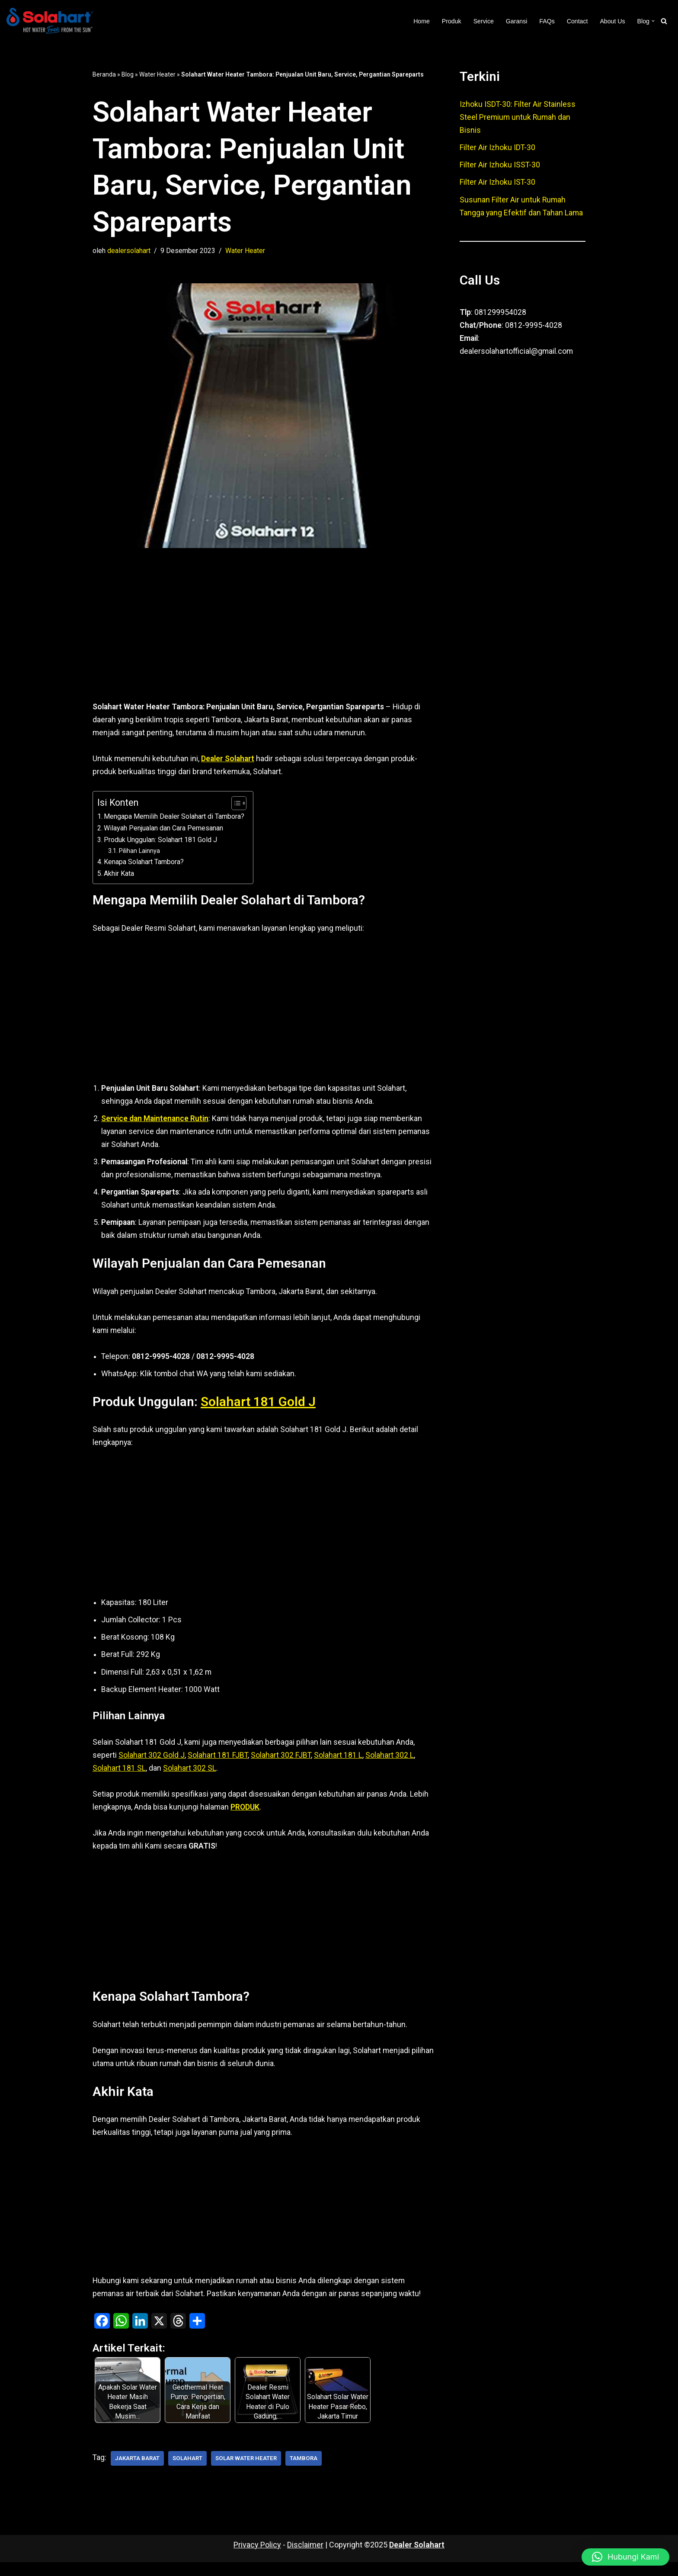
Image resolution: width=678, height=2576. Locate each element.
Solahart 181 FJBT (218, 1764)
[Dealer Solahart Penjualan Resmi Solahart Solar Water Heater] (51, 21)
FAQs (545, 20)
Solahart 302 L (390, 1764)
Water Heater (157, 74)
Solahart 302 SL (189, 1778)
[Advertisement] (263, 638)
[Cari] (664, 21)
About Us (612, 20)
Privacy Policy (257, 2558)
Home (419, 20)
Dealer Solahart (417, 2558)
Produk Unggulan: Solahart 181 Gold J (160, 842)
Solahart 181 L (339, 1764)
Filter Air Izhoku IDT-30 (498, 148)
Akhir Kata (119, 876)
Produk (449, 20)
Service (481, 20)
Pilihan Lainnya (139, 853)
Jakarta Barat (138, 2471)
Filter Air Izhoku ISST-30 (500, 165)
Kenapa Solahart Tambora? (144, 864)
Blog (128, 74)
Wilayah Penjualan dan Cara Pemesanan (164, 830)
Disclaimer (305, 2558)
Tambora (308, 2471)
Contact (576, 20)
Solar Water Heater (249, 2471)
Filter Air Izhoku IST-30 (498, 183)
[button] (653, 20)
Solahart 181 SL (119, 1778)
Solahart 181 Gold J (263, 1408)
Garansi (515, 20)
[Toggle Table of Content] (235, 805)
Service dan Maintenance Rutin (156, 1122)
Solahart (189, 2471)
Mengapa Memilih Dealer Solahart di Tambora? (174, 818)
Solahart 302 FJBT (281, 1764)
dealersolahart (128, 251)
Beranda (104, 74)
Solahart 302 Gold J (151, 1764)
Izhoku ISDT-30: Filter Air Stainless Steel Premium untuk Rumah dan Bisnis (518, 117)
